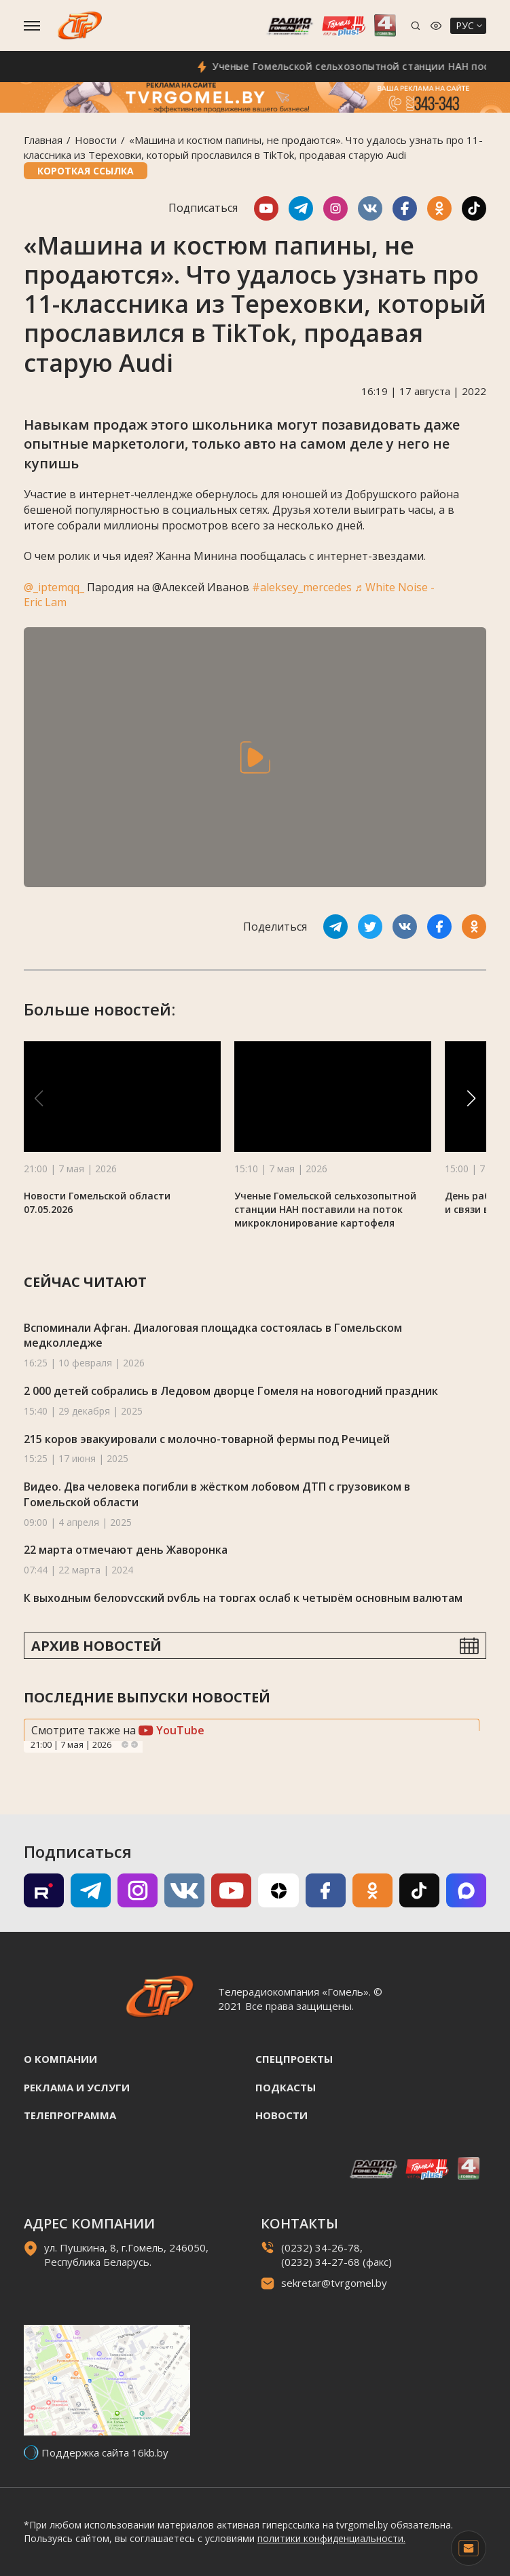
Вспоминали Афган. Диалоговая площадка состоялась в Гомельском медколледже (213, 1335)
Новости (96, 140)
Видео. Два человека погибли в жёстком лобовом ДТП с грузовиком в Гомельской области (217, 1494)
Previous (125, 1744)
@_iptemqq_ (54, 587)
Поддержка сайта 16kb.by (104, 2452)
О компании (60, 2059)
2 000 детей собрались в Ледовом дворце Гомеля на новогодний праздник (231, 1390)
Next (134, 1744)
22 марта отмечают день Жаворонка (125, 1549)
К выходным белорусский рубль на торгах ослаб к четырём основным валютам (243, 1597)
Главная (43, 140)
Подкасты (285, 2087)
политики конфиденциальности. (331, 2538)
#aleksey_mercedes (302, 587)
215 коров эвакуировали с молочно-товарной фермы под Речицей (207, 1439)
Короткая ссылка (85, 170)
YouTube (171, 1730)
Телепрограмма (70, 2115)
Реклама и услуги (77, 2087)
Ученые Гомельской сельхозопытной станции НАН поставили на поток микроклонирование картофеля (325, 1209)
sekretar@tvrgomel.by (334, 2283)
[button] (471, 1098)
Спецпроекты (294, 2059)
